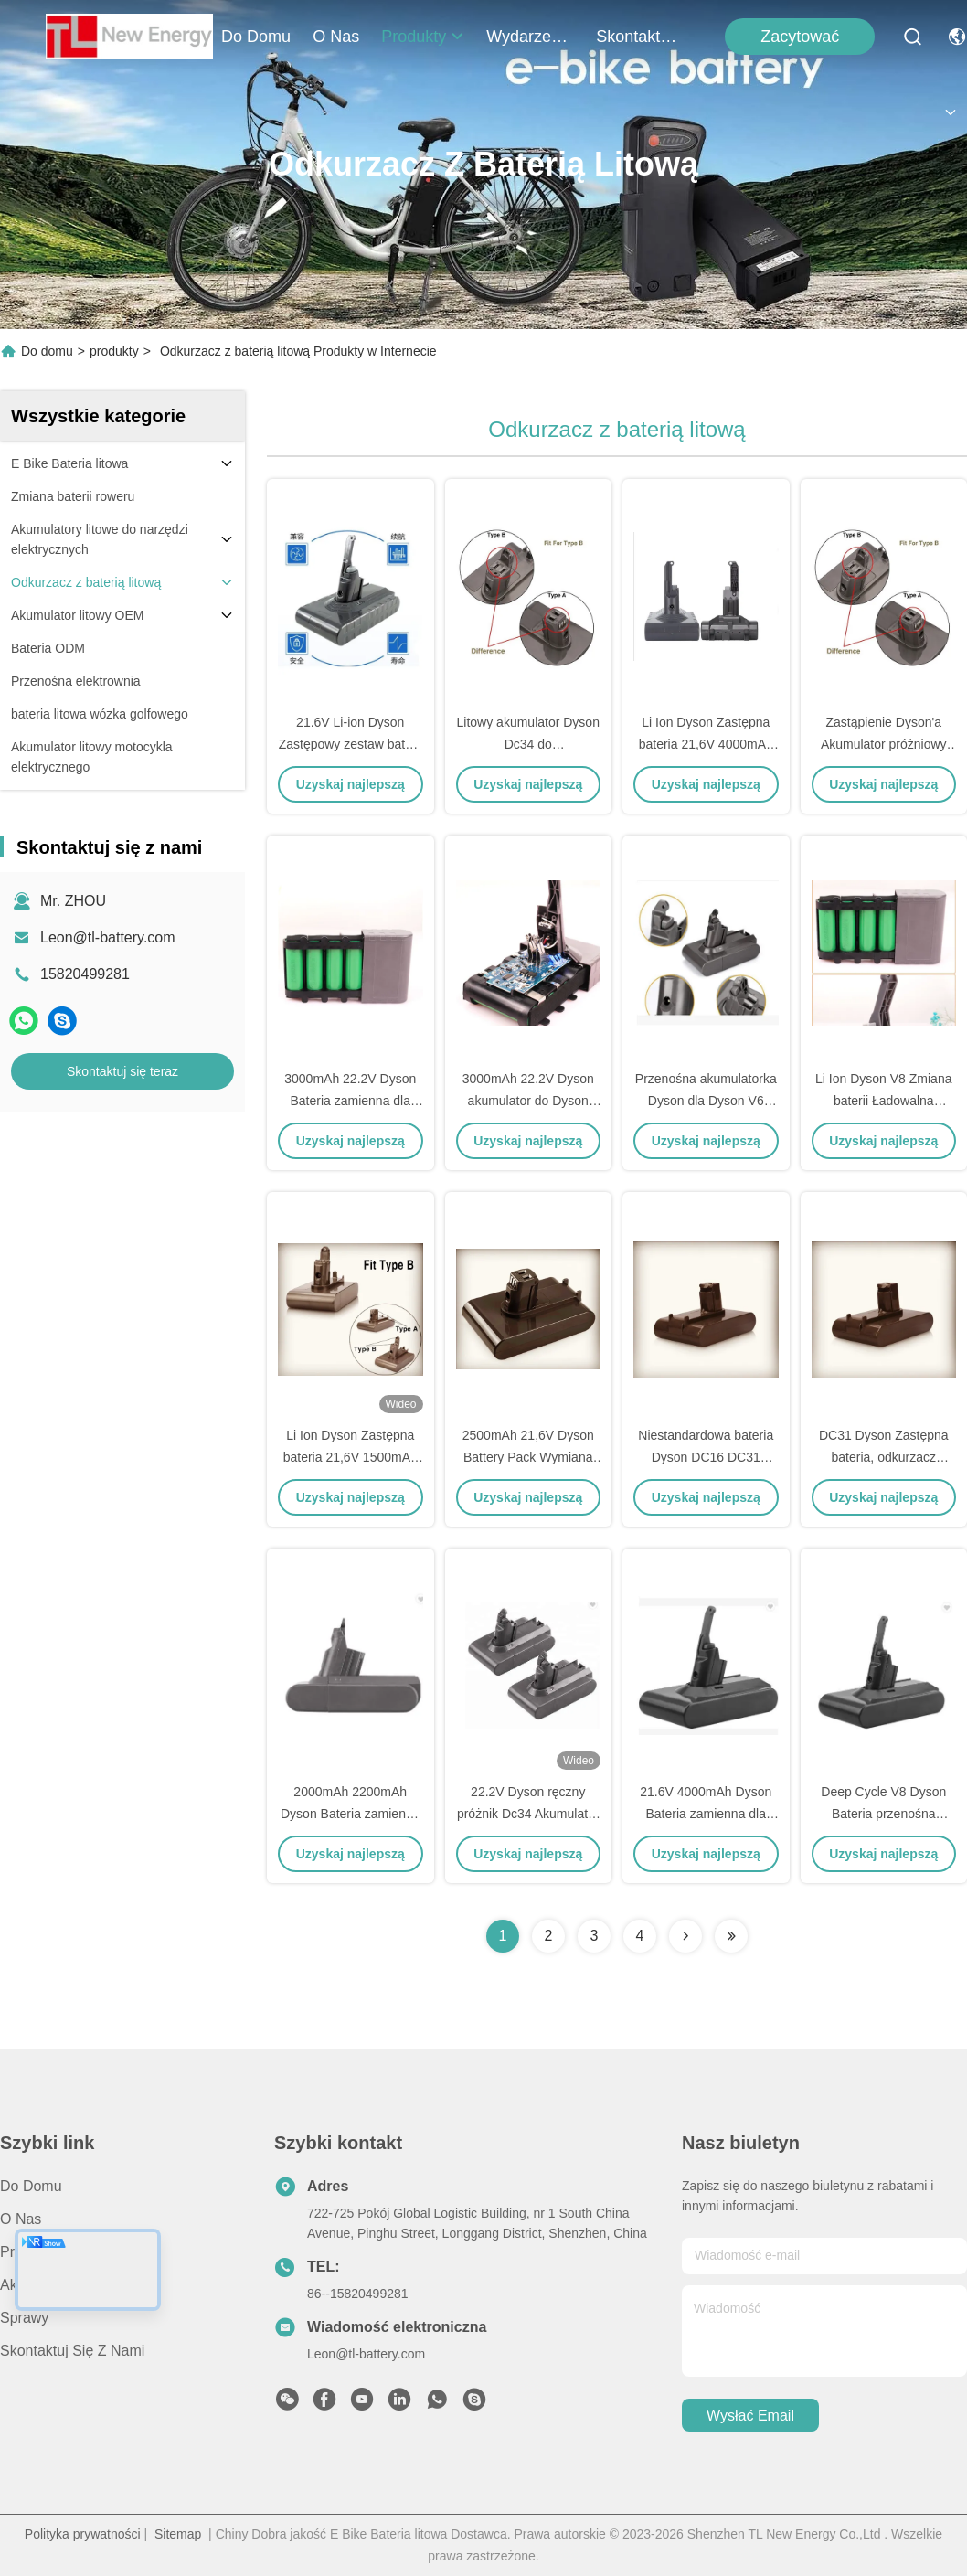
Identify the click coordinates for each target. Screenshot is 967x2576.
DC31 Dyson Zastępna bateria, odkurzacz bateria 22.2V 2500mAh (883, 1457)
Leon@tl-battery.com (107, 937)
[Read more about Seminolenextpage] (685, 1936)
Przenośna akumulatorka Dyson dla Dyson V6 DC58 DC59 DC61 (706, 1100)
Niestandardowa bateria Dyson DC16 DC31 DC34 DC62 (705, 1457)
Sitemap (177, 2534)
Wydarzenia (530, 36)
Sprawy (24, 2318)
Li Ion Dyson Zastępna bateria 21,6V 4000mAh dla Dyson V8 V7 (706, 744)
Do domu (256, 36)
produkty (422, 36)
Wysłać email (750, 2415)
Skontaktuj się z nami (640, 36)
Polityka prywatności (83, 2534)
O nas (336, 36)
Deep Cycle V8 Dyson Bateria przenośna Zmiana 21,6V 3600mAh (883, 1813)
